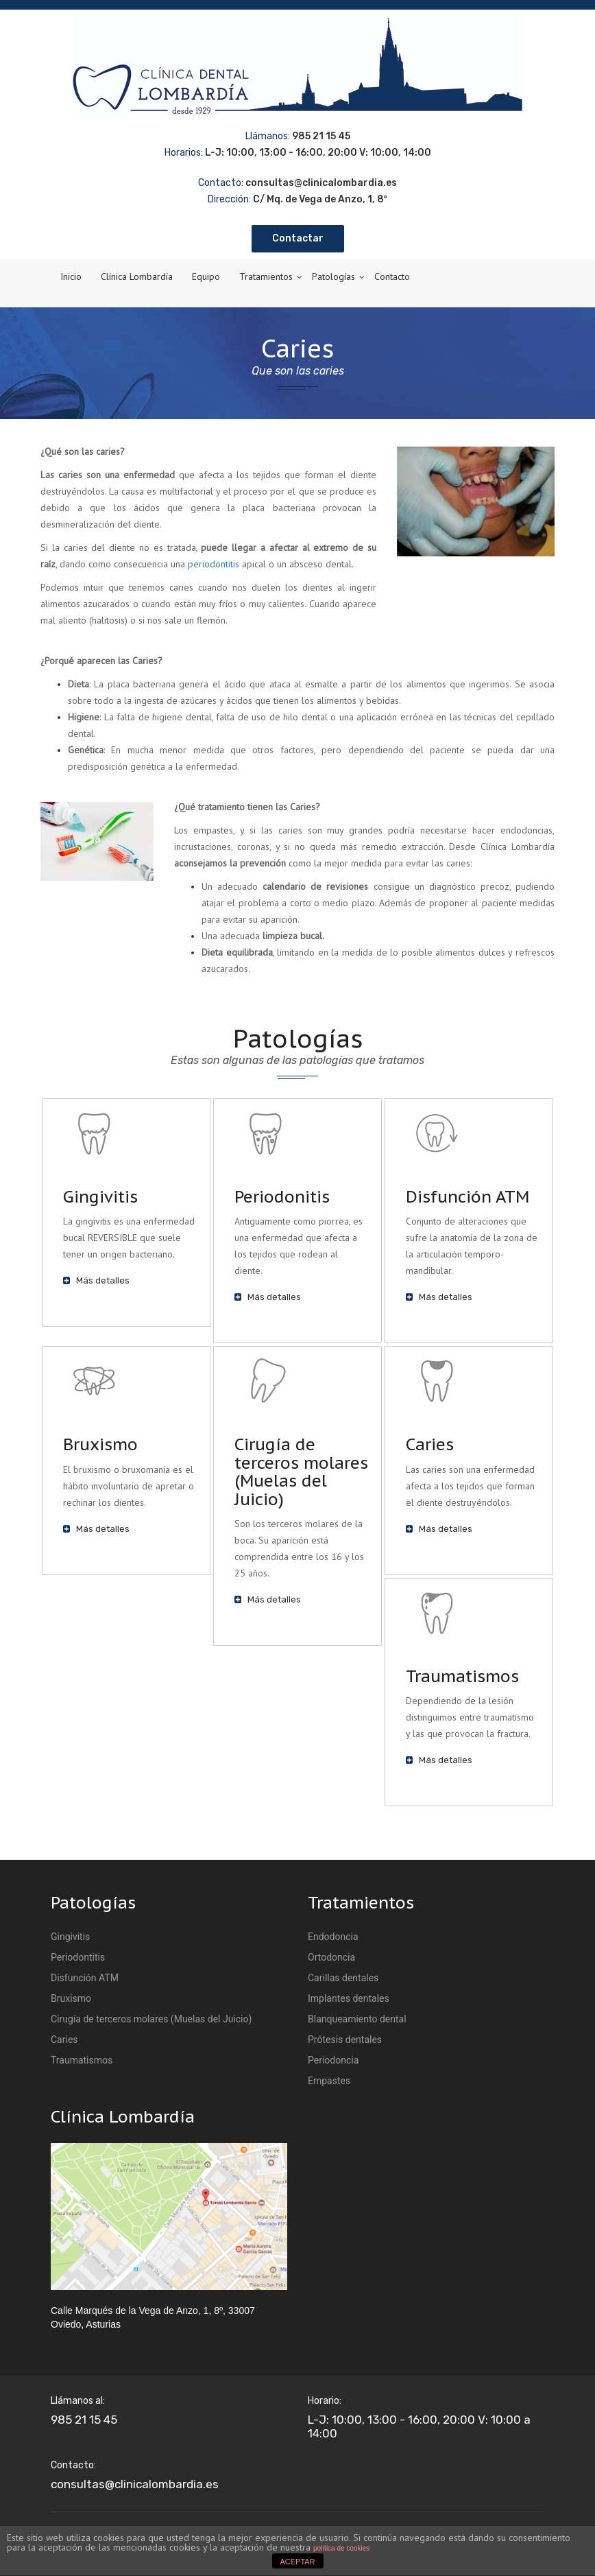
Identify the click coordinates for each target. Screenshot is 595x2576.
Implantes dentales (348, 1998)
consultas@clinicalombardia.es (135, 2484)
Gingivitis (100, 1196)
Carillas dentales (343, 1977)
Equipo (206, 276)
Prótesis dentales (345, 2039)
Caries (430, 1444)
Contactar (298, 238)
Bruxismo (100, 1444)
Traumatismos (462, 1676)
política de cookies (341, 2548)
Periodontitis (78, 1957)
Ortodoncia (331, 1957)
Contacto (392, 276)
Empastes (329, 2080)
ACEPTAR (297, 2561)
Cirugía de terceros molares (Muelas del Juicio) (301, 1471)
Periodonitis (282, 1196)
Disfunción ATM (467, 1196)
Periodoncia (333, 2060)
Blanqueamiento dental (357, 2018)
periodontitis (213, 564)
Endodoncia (333, 1936)
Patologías (333, 276)
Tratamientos (266, 276)
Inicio (71, 276)
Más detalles (96, 1280)
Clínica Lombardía (137, 276)
